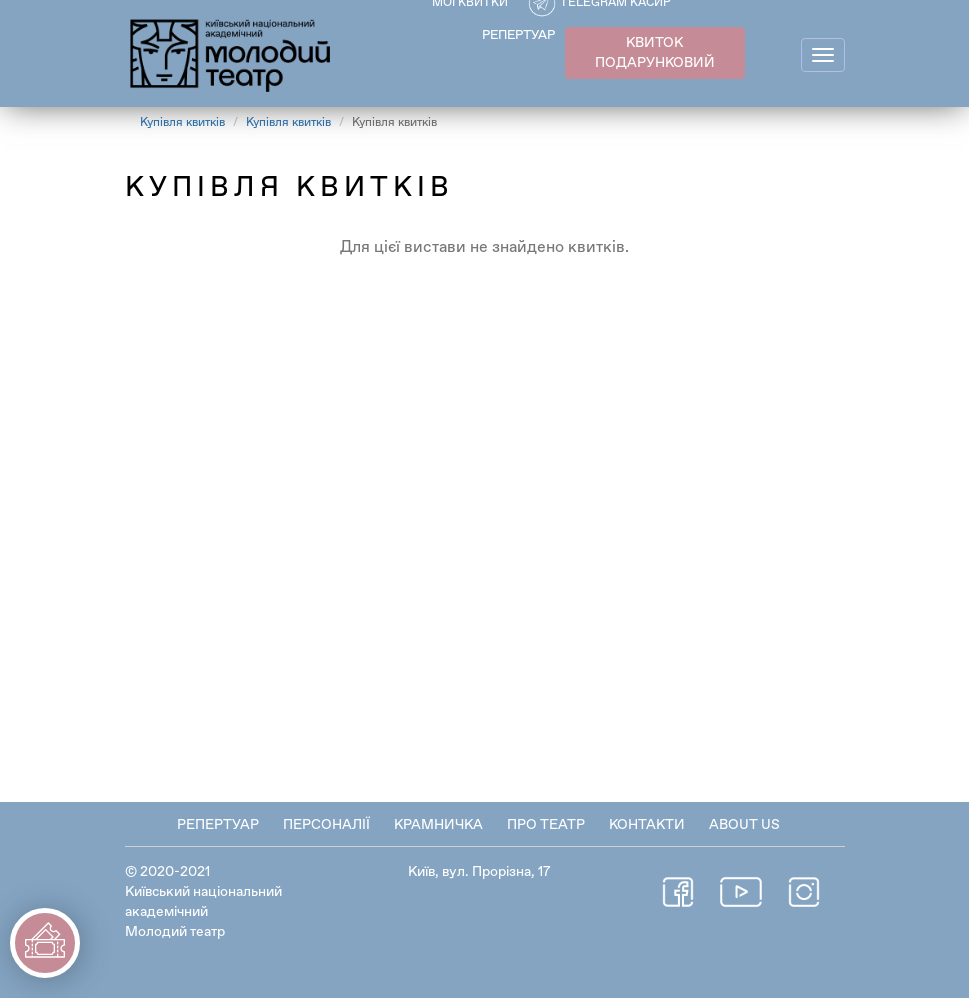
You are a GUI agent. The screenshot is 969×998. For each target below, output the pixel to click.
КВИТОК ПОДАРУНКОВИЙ (655, 53)
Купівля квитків (182, 123)
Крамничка (438, 825)
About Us (744, 825)
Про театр (546, 825)
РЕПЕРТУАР (518, 35)
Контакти (647, 825)
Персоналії (326, 825)
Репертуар (218, 825)
